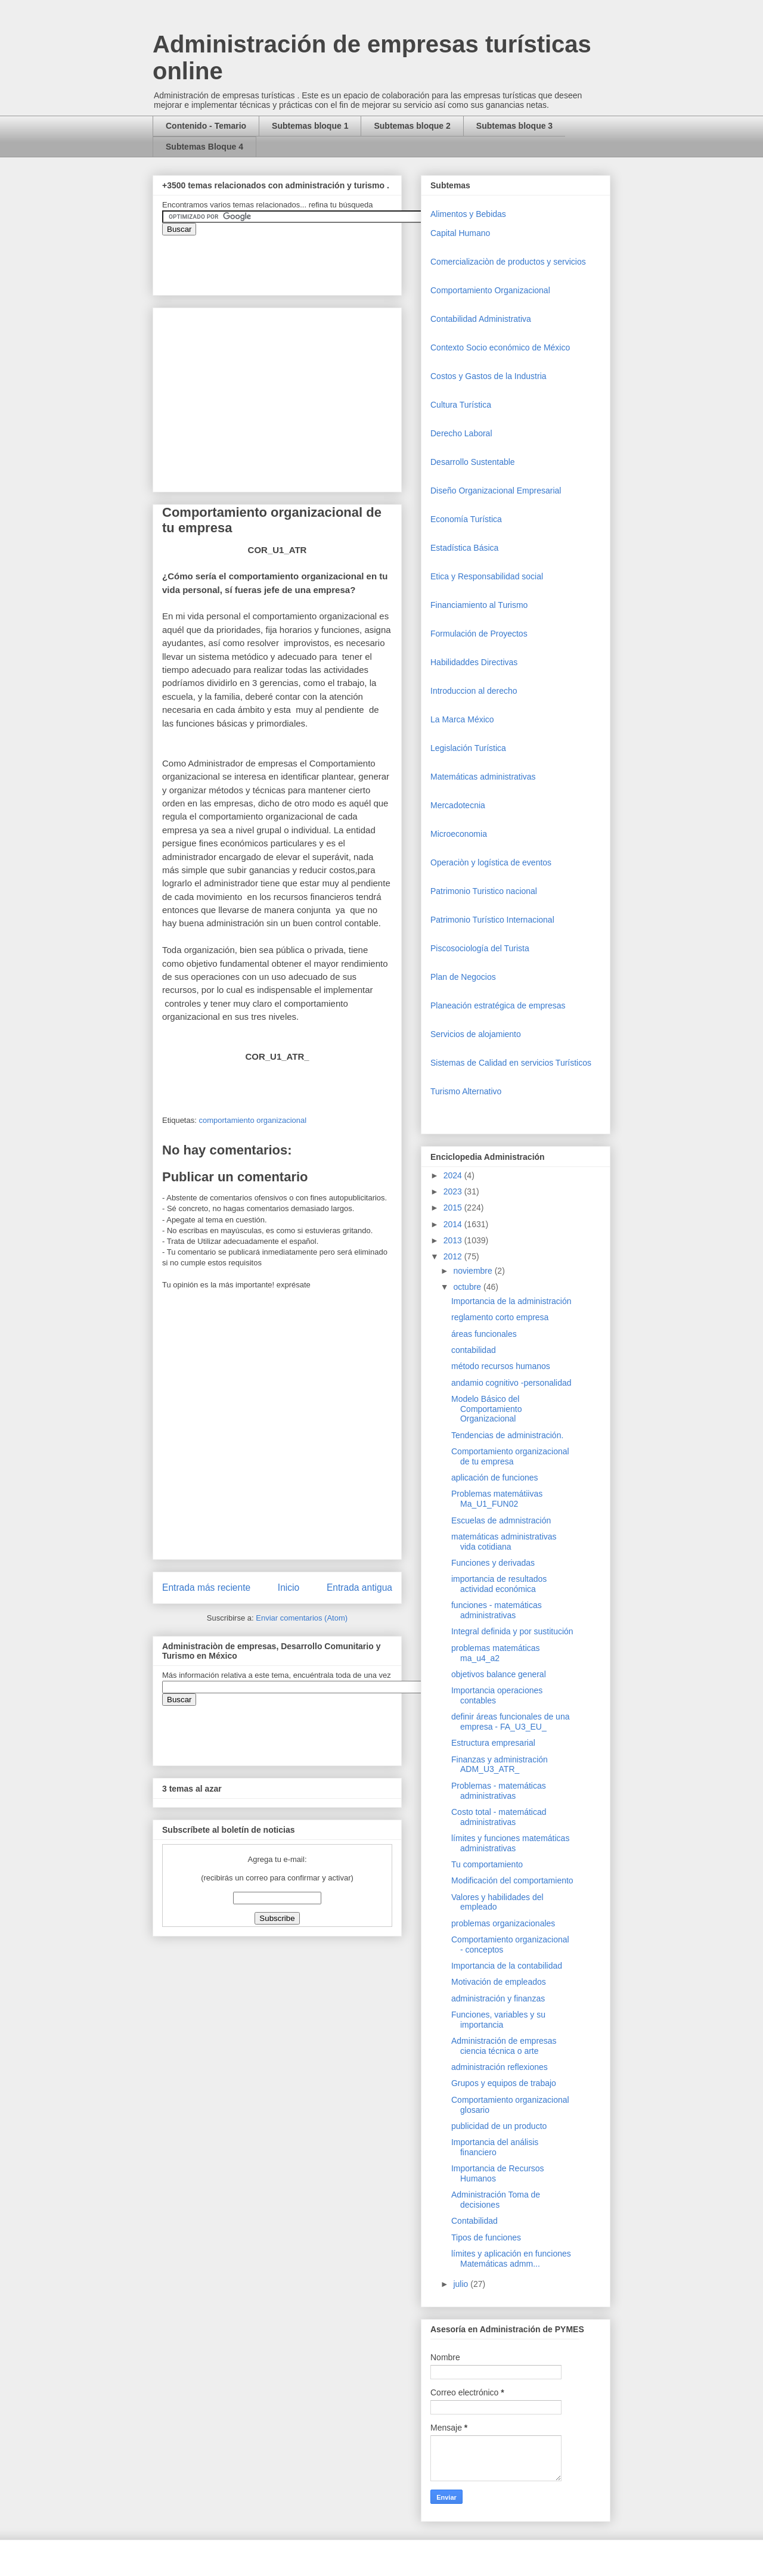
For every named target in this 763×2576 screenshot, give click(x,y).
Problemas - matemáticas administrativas (498, 1791)
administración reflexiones (499, 2067)
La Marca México (462, 719)
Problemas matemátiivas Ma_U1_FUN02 (496, 1499)
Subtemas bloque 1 (310, 126)
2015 (453, 1207)
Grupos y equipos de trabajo (503, 2083)
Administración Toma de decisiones (495, 2199)
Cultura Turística (460, 404)
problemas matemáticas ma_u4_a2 (495, 1653)
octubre (468, 1287)
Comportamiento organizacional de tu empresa (510, 1456)
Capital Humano (460, 233)
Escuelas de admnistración (501, 1520)
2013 (453, 1240)
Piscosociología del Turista (479, 948)
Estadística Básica (464, 548)
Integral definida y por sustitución (512, 1631)
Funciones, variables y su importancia (498, 2019)
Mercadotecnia (457, 805)
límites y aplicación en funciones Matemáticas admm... (511, 2258)
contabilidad (473, 1350)
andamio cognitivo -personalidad (511, 1383)
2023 (453, 1191)
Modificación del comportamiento (512, 1880)
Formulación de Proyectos (479, 633)
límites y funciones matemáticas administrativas (510, 1843)
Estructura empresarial (493, 1743)
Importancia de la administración (511, 1301)
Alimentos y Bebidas (468, 214)
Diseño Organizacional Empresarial (495, 490)
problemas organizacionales (503, 1923)
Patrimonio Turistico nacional (483, 891)
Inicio (288, 1587)
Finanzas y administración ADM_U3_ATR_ (499, 1764)
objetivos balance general (498, 1674)
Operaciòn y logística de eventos (490, 862)
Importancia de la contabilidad (506, 1965)
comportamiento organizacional (252, 1120)
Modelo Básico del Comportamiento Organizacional (486, 1409)
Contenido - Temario (206, 126)
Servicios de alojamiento (475, 1034)
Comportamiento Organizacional (490, 290)
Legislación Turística (468, 748)
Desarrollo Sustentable (472, 462)
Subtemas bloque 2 (412, 126)
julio (461, 2284)
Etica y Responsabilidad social (486, 576)
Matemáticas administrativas (483, 776)
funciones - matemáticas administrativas (496, 1610)
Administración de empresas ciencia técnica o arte (504, 2046)
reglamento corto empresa (499, 1317)
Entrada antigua (359, 1587)
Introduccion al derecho (473, 691)
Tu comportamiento (487, 1864)
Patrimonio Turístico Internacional (492, 919)
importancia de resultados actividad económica (499, 1584)
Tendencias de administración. (507, 1435)
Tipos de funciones (486, 2237)
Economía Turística (466, 519)
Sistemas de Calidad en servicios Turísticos (510, 1062)
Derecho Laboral (461, 433)
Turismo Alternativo (465, 1091)
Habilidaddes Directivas (473, 662)
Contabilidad (474, 2221)
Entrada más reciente (206, 1587)
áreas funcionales (484, 1334)
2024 (453, 1175)
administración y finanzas (498, 1998)
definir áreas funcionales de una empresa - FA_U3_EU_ (510, 1721)
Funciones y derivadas (493, 1563)
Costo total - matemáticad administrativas (499, 1817)
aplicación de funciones (494, 1477)
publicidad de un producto (499, 2126)
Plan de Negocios (463, 977)
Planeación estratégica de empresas (497, 1005)
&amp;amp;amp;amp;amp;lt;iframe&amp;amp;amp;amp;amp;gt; (296, 259)
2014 (453, 1224)
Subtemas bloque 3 (514, 126)
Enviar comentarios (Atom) (302, 1617)
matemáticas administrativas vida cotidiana (504, 1541)
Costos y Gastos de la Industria (488, 376)
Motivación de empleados (498, 1982)
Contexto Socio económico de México (500, 347)
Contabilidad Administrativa (480, 319)
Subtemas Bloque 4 (204, 146)
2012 (453, 1256)
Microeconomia (458, 834)
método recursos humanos (500, 1366)
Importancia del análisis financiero (494, 2147)
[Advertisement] (36, 2342)
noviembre (473, 1270)
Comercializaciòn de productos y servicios (508, 261)
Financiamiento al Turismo (479, 605)
